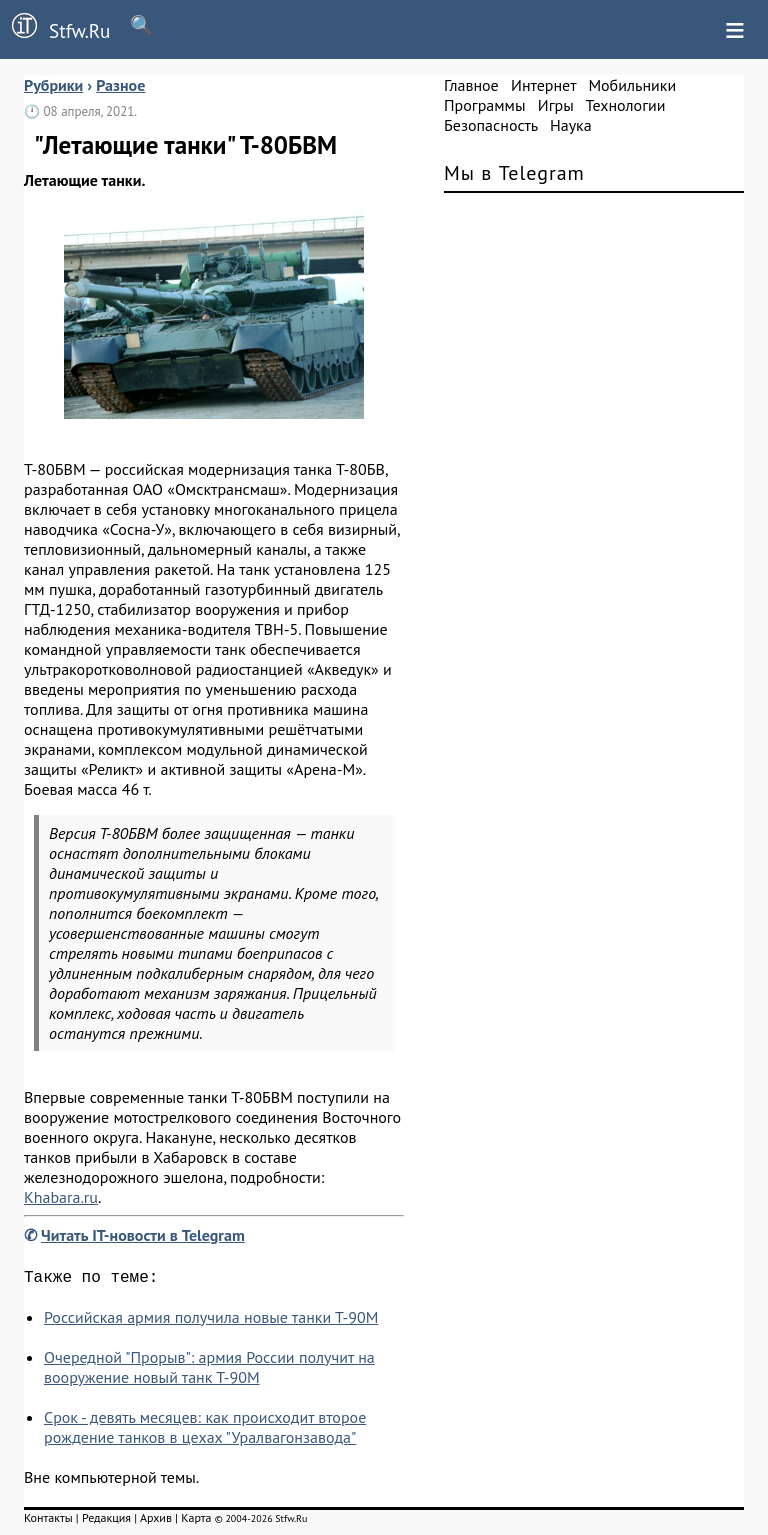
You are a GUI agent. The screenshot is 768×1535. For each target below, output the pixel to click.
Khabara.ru (61, 1197)
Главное (471, 85)
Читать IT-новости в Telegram (143, 1235)
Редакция (106, 1521)
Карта (196, 1521)
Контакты (48, 1521)
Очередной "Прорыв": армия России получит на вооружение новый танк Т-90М (209, 1371)
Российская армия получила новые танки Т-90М (211, 1321)
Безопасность (491, 125)
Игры (556, 105)
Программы (484, 105)
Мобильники (632, 85)
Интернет (543, 85)
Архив (156, 1521)
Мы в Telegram (514, 173)
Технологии (626, 105)
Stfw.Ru (55, 28)
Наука (571, 125)
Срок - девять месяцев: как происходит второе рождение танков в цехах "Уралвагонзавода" (205, 1431)
